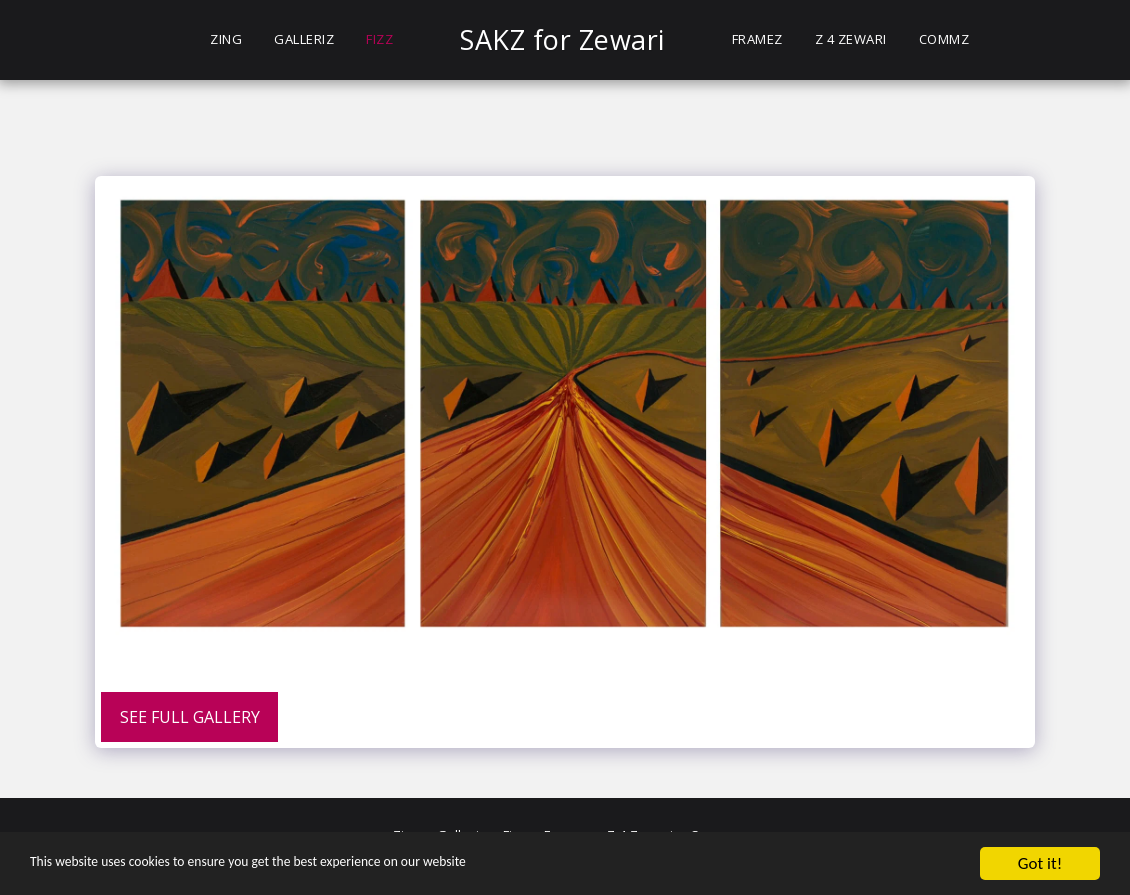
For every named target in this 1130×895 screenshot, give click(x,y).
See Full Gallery (190, 717)
